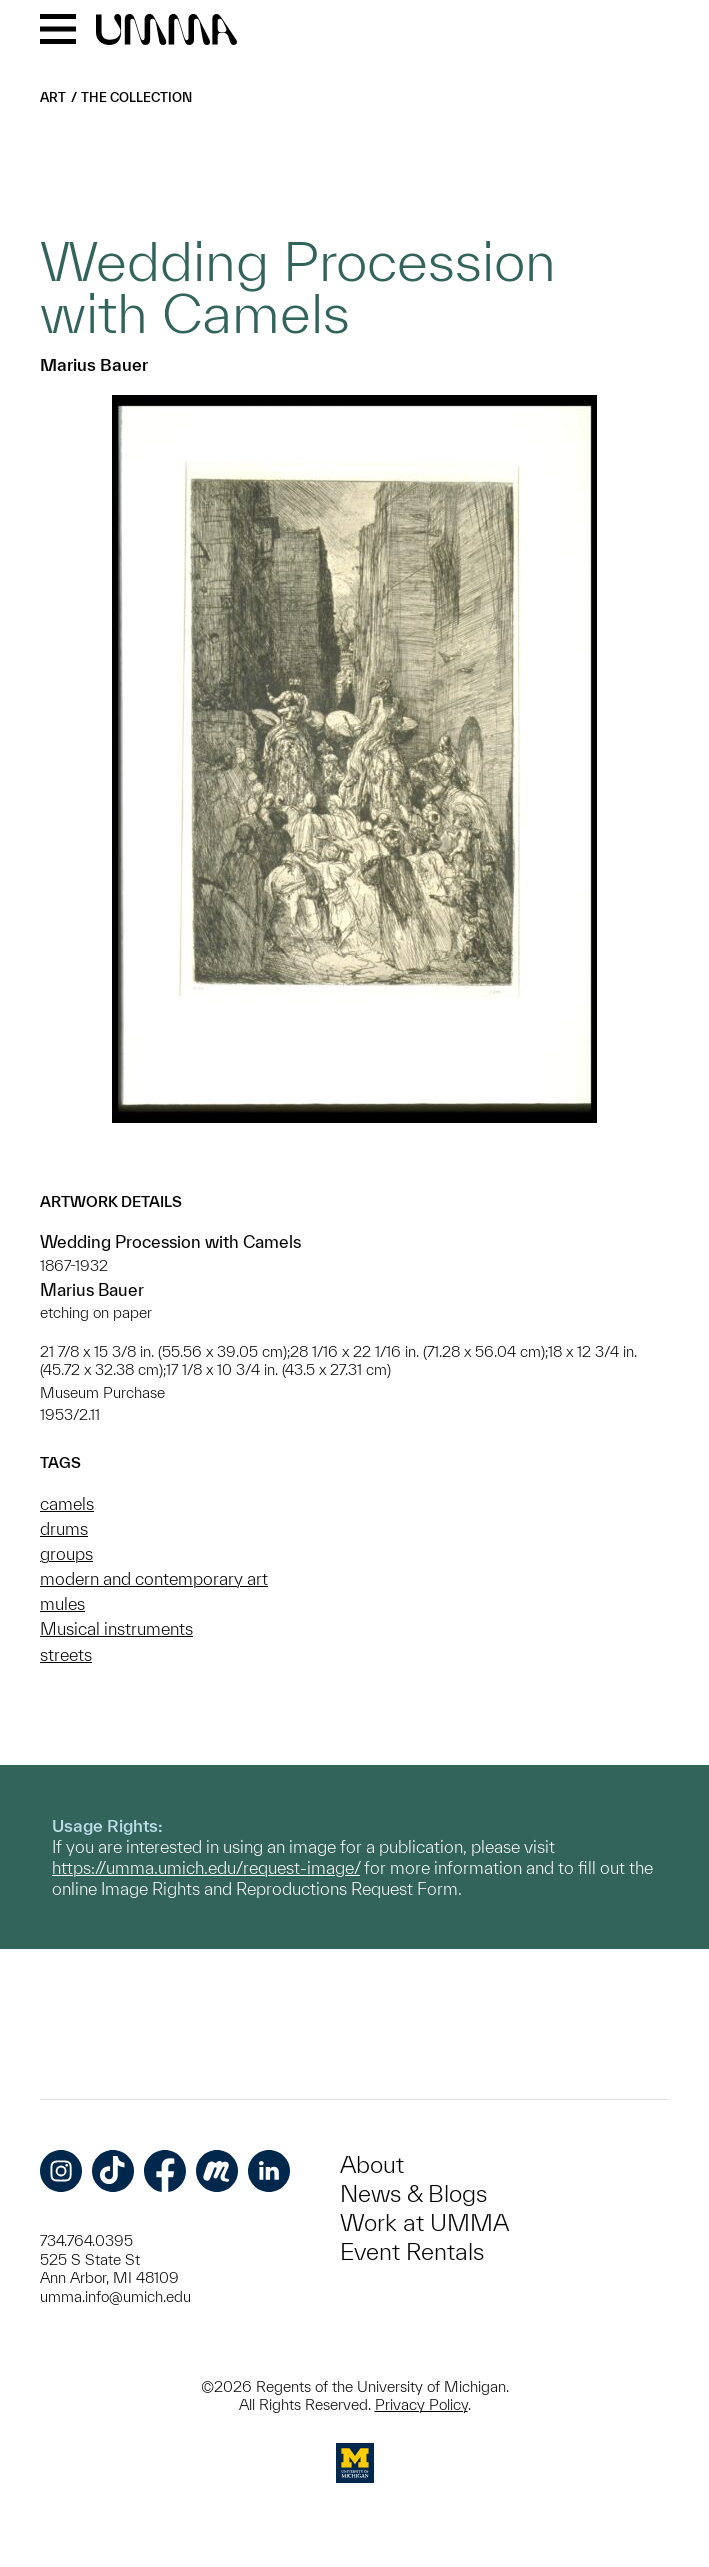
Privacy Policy (421, 2404)
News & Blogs (413, 2193)
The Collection (136, 97)
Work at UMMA (424, 2222)
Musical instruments (116, 1628)
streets (66, 1654)
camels (67, 1503)
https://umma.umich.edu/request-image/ (206, 1867)
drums (64, 1528)
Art (53, 97)
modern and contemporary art (154, 1578)
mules (62, 1603)
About (372, 2164)
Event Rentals (412, 2251)
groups (66, 1553)
